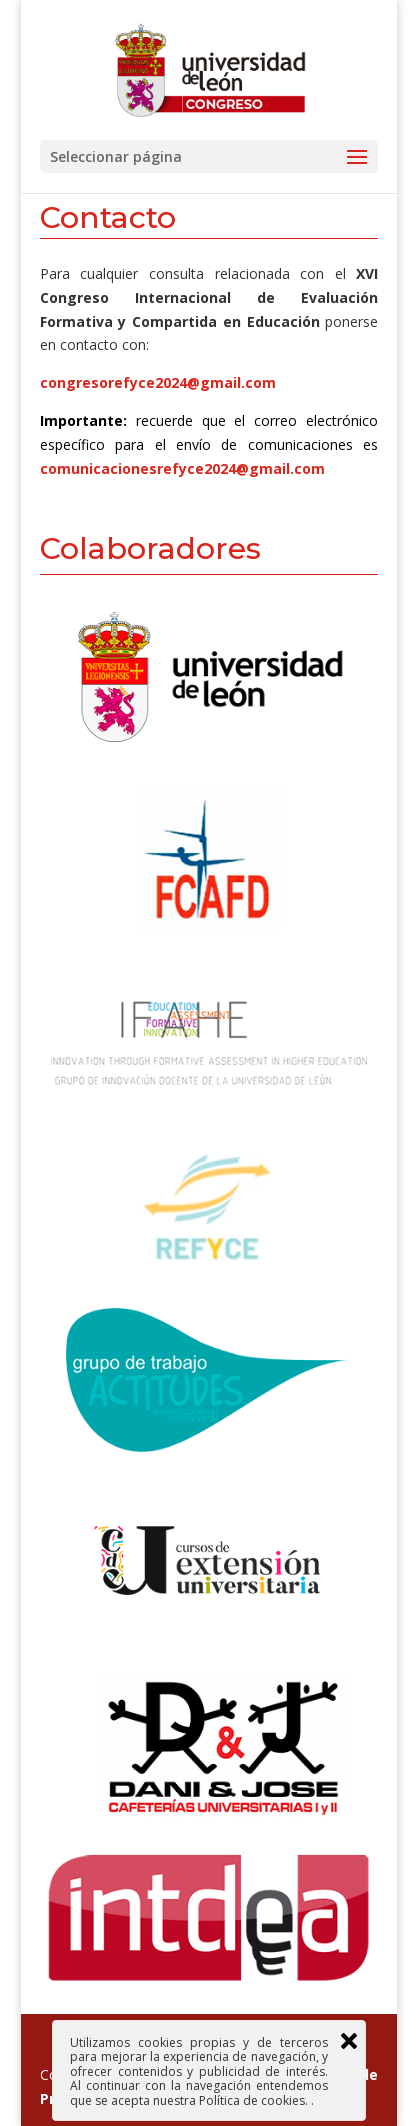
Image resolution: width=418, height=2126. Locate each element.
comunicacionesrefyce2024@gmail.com (182, 468)
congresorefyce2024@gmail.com (158, 382)
